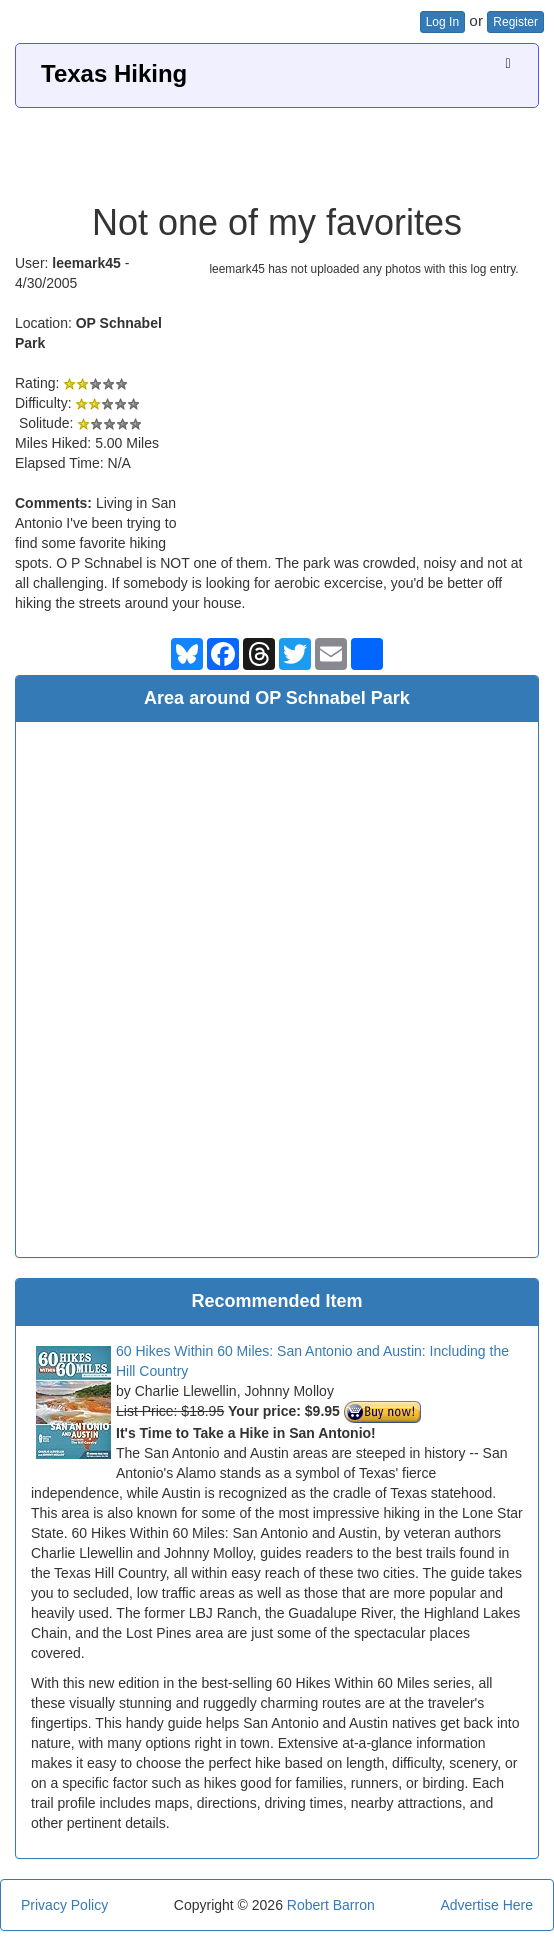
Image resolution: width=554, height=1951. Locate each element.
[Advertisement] (277, 148)
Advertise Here (486, 1905)
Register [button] (515, 22)
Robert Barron (331, 1905)
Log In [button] (442, 22)
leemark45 (86, 263)
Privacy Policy (64, 1905)
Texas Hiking (114, 73)
